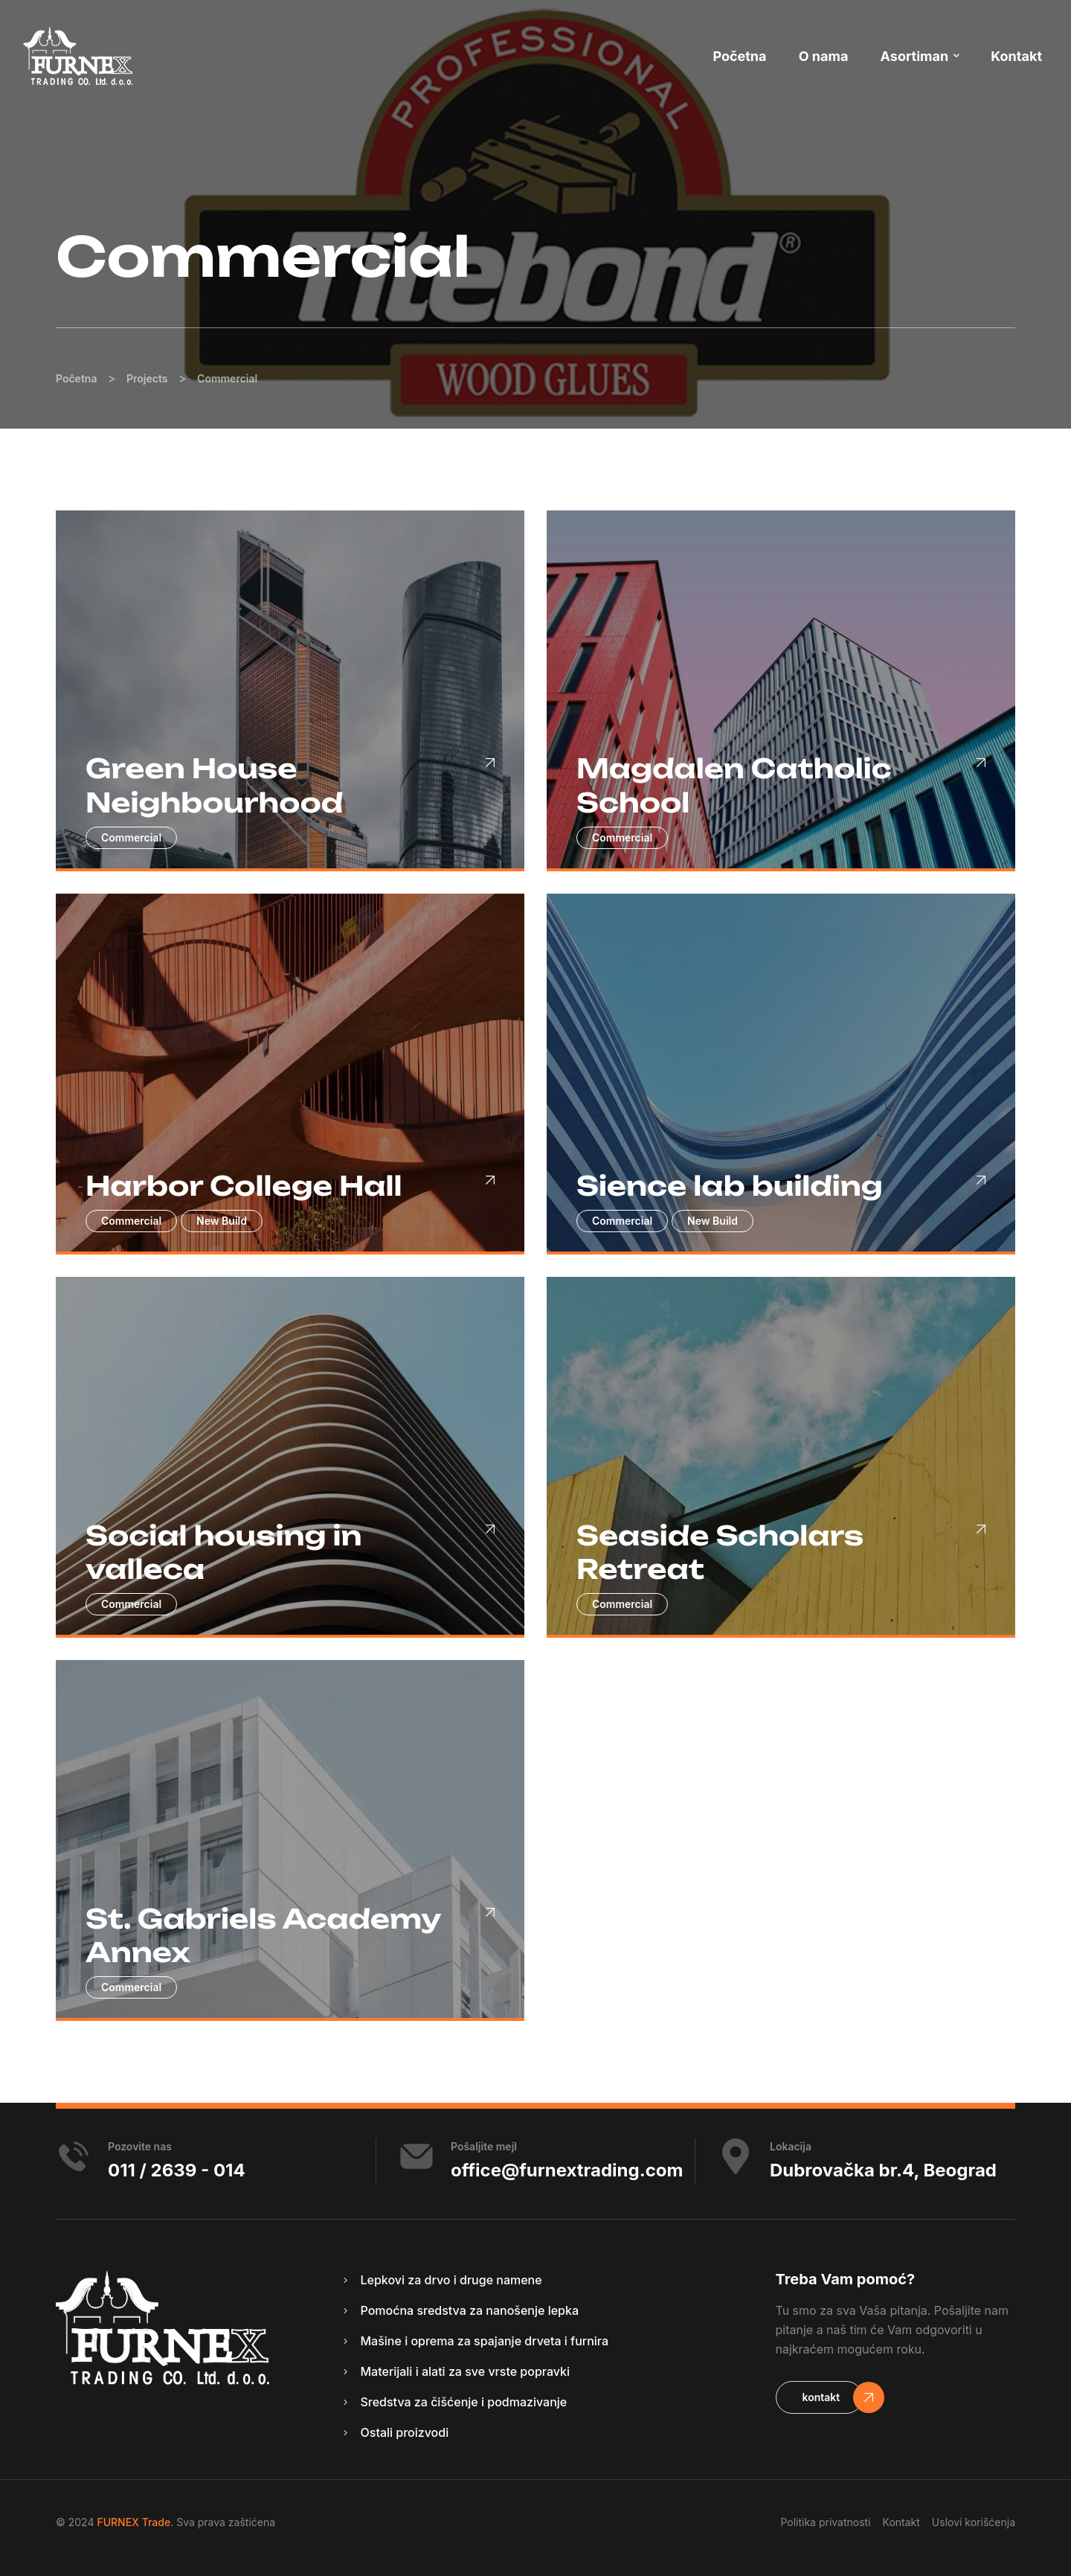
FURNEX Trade (133, 2522)
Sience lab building (729, 1185)
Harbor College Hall (244, 1185)
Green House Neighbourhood (214, 785)
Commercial (131, 837)
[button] (819, 2397)
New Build (221, 1220)
